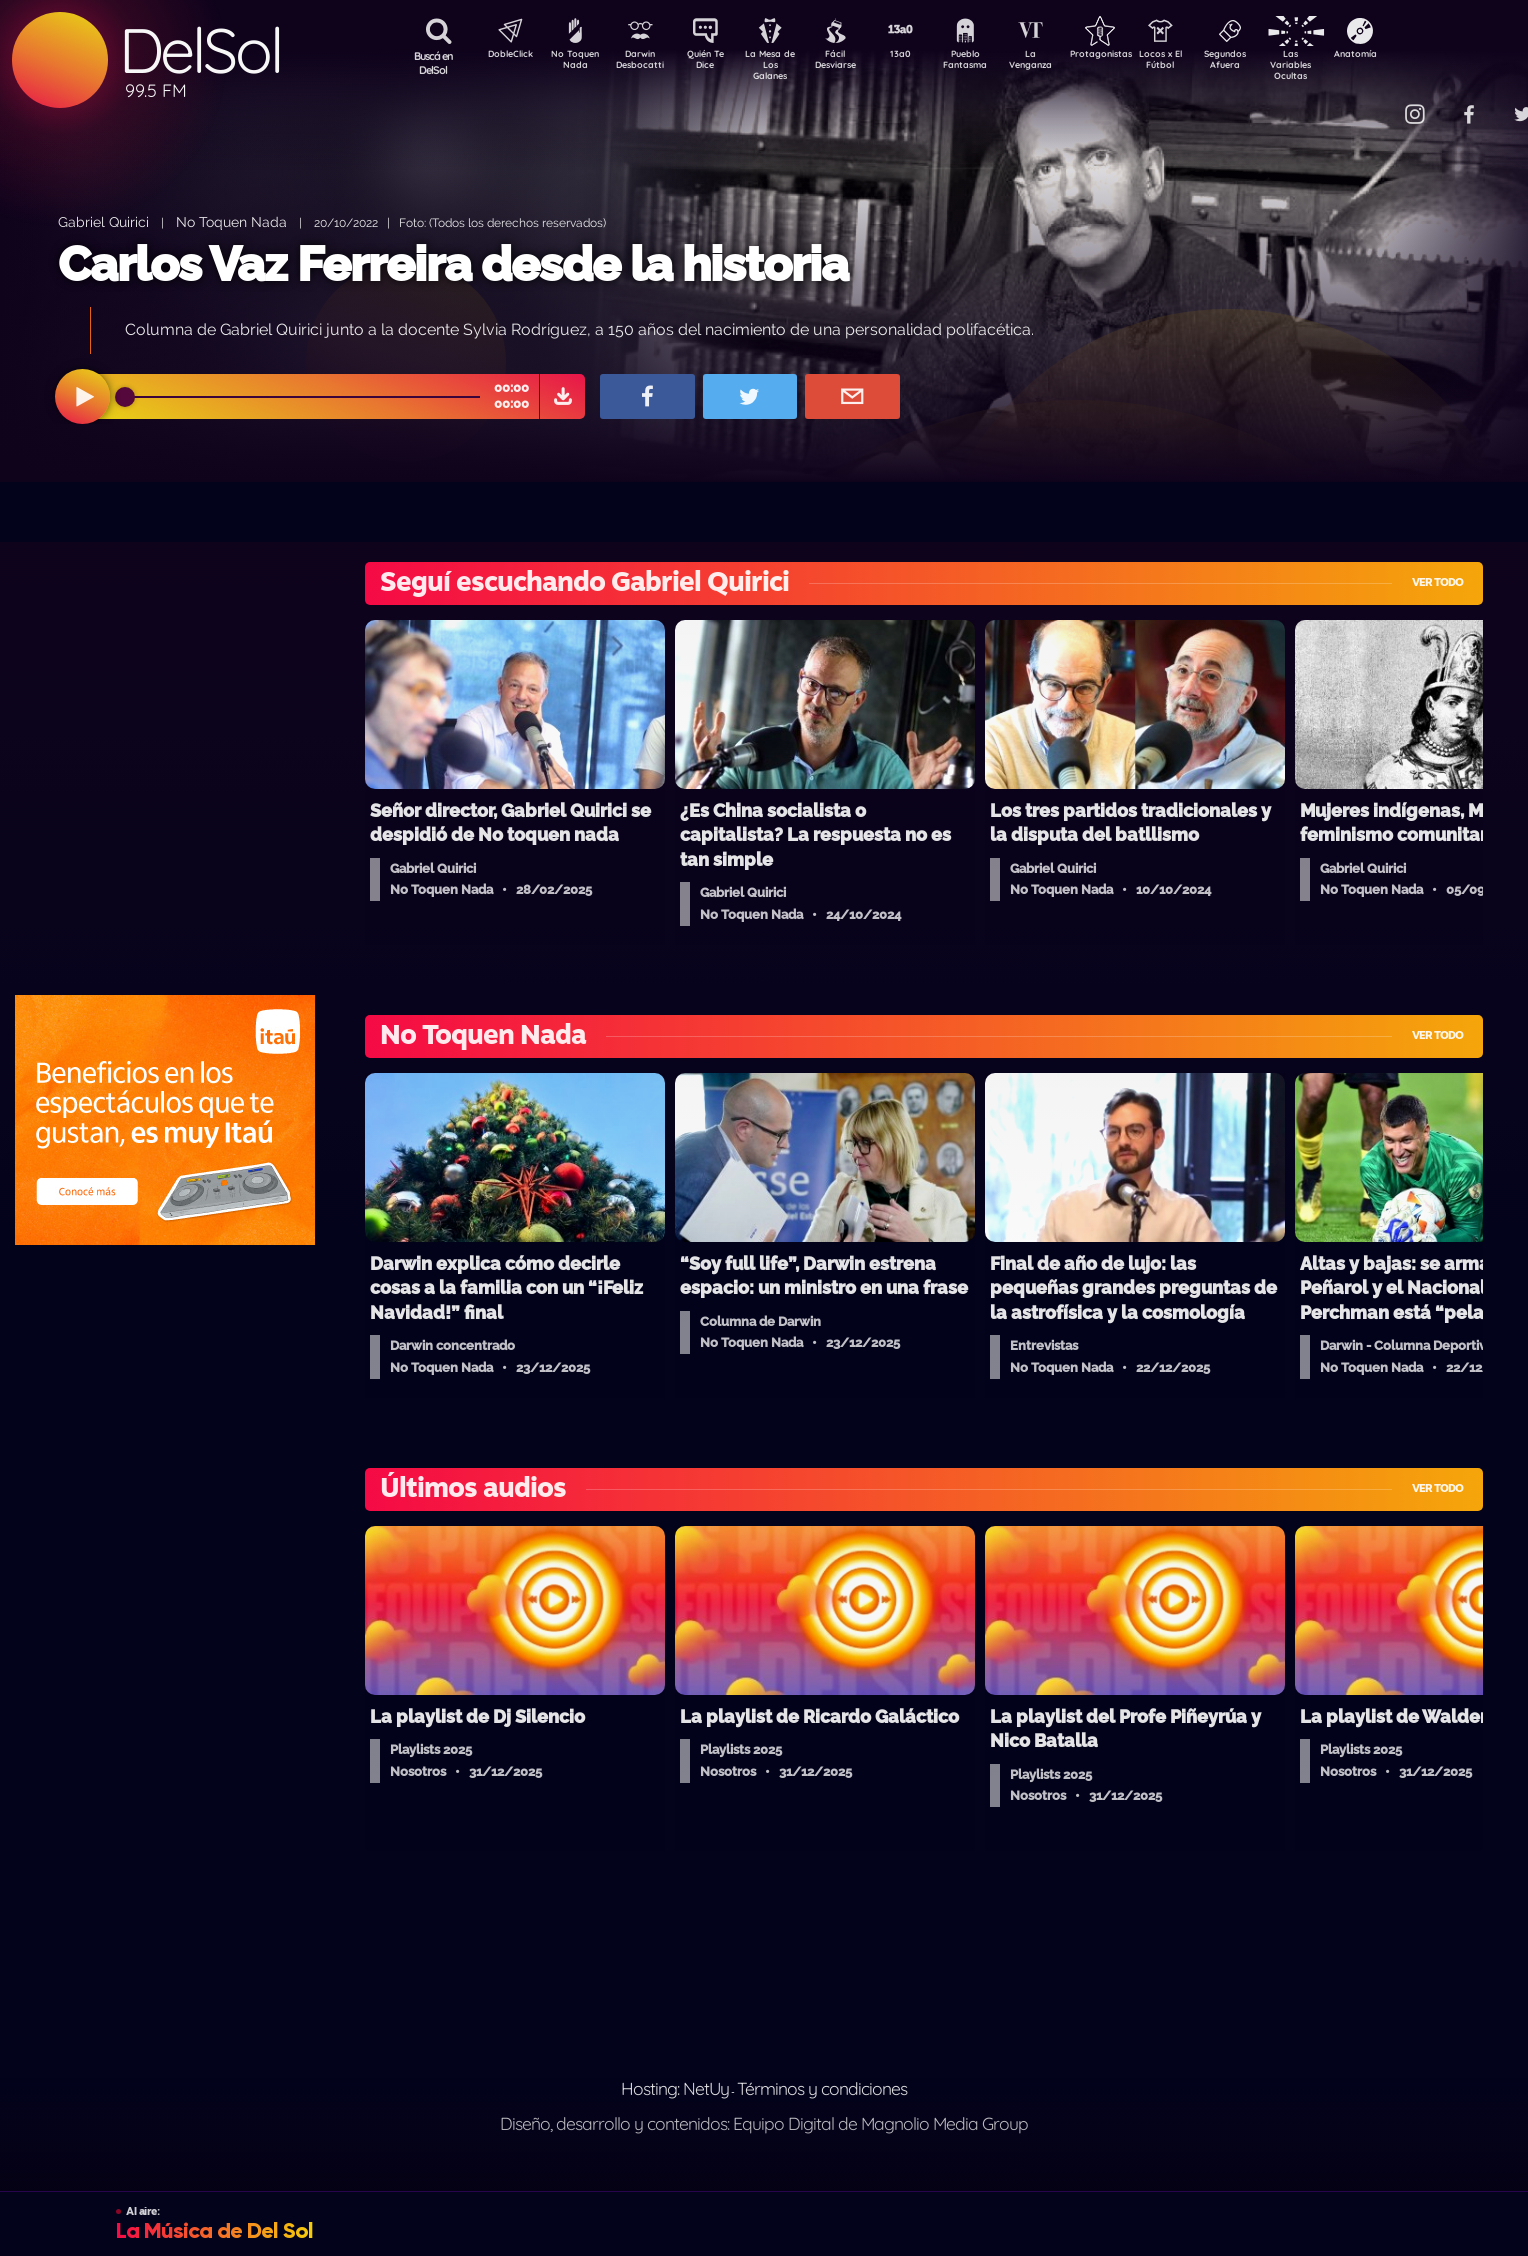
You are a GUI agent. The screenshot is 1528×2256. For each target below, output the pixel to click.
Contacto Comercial (1374, 102)
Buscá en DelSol (433, 63)
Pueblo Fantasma (993, 63)
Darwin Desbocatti (643, 63)
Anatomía (1413, 56)
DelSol (200, 50)
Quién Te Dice (713, 63)
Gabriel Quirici (103, 221)
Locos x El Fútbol (1203, 63)
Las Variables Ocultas (1343, 64)
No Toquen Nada (573, 63)
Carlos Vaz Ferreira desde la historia (453, 264)
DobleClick (503, 56)
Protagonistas (1133, 56)
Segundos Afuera (1273, 63)
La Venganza (1063, 63)
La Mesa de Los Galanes (783, 64)
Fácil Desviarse (853, 63)
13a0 (923, 56)
